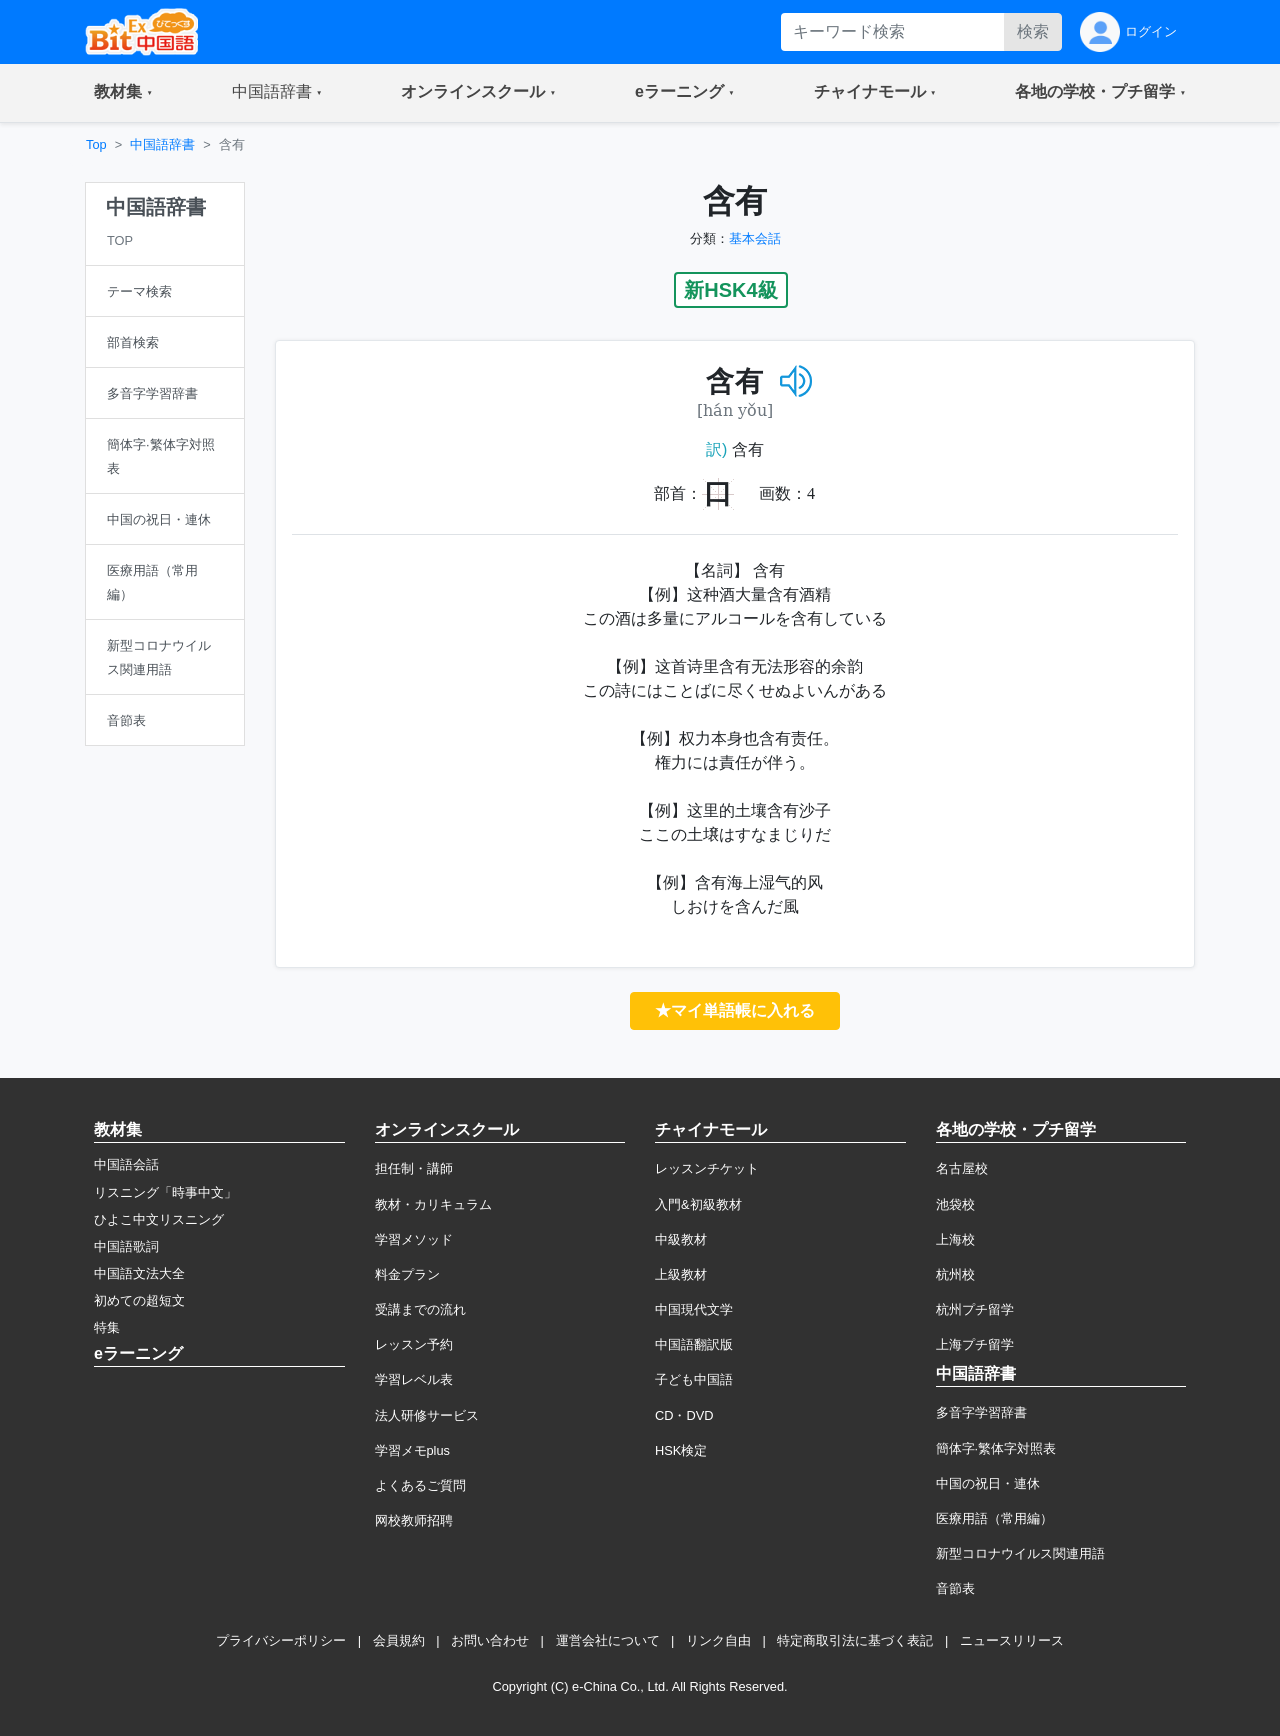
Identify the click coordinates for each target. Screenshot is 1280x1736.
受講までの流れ (420, 1309)
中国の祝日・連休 (988, 1483)
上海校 (955, 1239)
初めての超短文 (139, 1300)
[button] (123, 93)
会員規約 (399, 1640)
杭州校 (955, 1274)
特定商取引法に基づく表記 (855, 1640)
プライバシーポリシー (281, 1640)
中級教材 (681, 1239)
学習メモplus (412, 1450)
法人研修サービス (427, 1415)
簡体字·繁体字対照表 (996, 1448)
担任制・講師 (414, 1168)
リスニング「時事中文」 (165, 1192)
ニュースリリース (1012, 1640)
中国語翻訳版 (694, 1344)
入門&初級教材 (698, 1204)
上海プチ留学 (975, 1344)
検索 (1033, 31)
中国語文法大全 (139, 1273)
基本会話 (755, 238)
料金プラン (407, 1274)
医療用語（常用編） (994, 1518)
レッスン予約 (414, 1344)
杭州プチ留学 (975, 1309)
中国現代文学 (694, 1309)
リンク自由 (718, 1640)
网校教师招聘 (414, 1520)
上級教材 (681, 1274)
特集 (107, 1327)
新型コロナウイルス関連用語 (1020, 1553)
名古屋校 (962, 1168)
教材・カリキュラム (433, 1204)
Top (96, 144)
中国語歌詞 (126, 1246)
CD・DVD (684, 1415)
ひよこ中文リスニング (159, 1219)
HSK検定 (681, 1450)
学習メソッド (414, 1239)
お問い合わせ (490, 1640)
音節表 (955, 1588)
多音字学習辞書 (981, 1412)
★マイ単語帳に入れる (735, 1010)
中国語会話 (126, 1164)
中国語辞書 (162, 144)
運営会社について (608, 1640)
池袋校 (955, 1204)
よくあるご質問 (420, 1485)
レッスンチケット (707, 1168)
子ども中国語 (694, 1379)
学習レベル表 (414, 1379)
